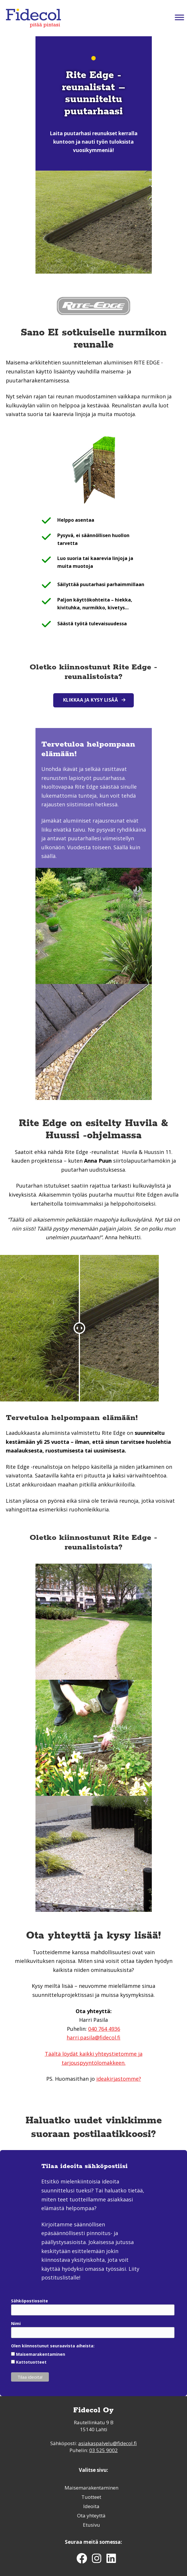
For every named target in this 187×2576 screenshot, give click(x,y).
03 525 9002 (103, 2450)
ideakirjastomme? (118, 2078)
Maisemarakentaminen (40, 2354)
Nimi (16, 2323)
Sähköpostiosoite (29, 2301)
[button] (93, 700)
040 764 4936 (104, 2028)
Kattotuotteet (31, 2362)
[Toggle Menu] (179, 17)
